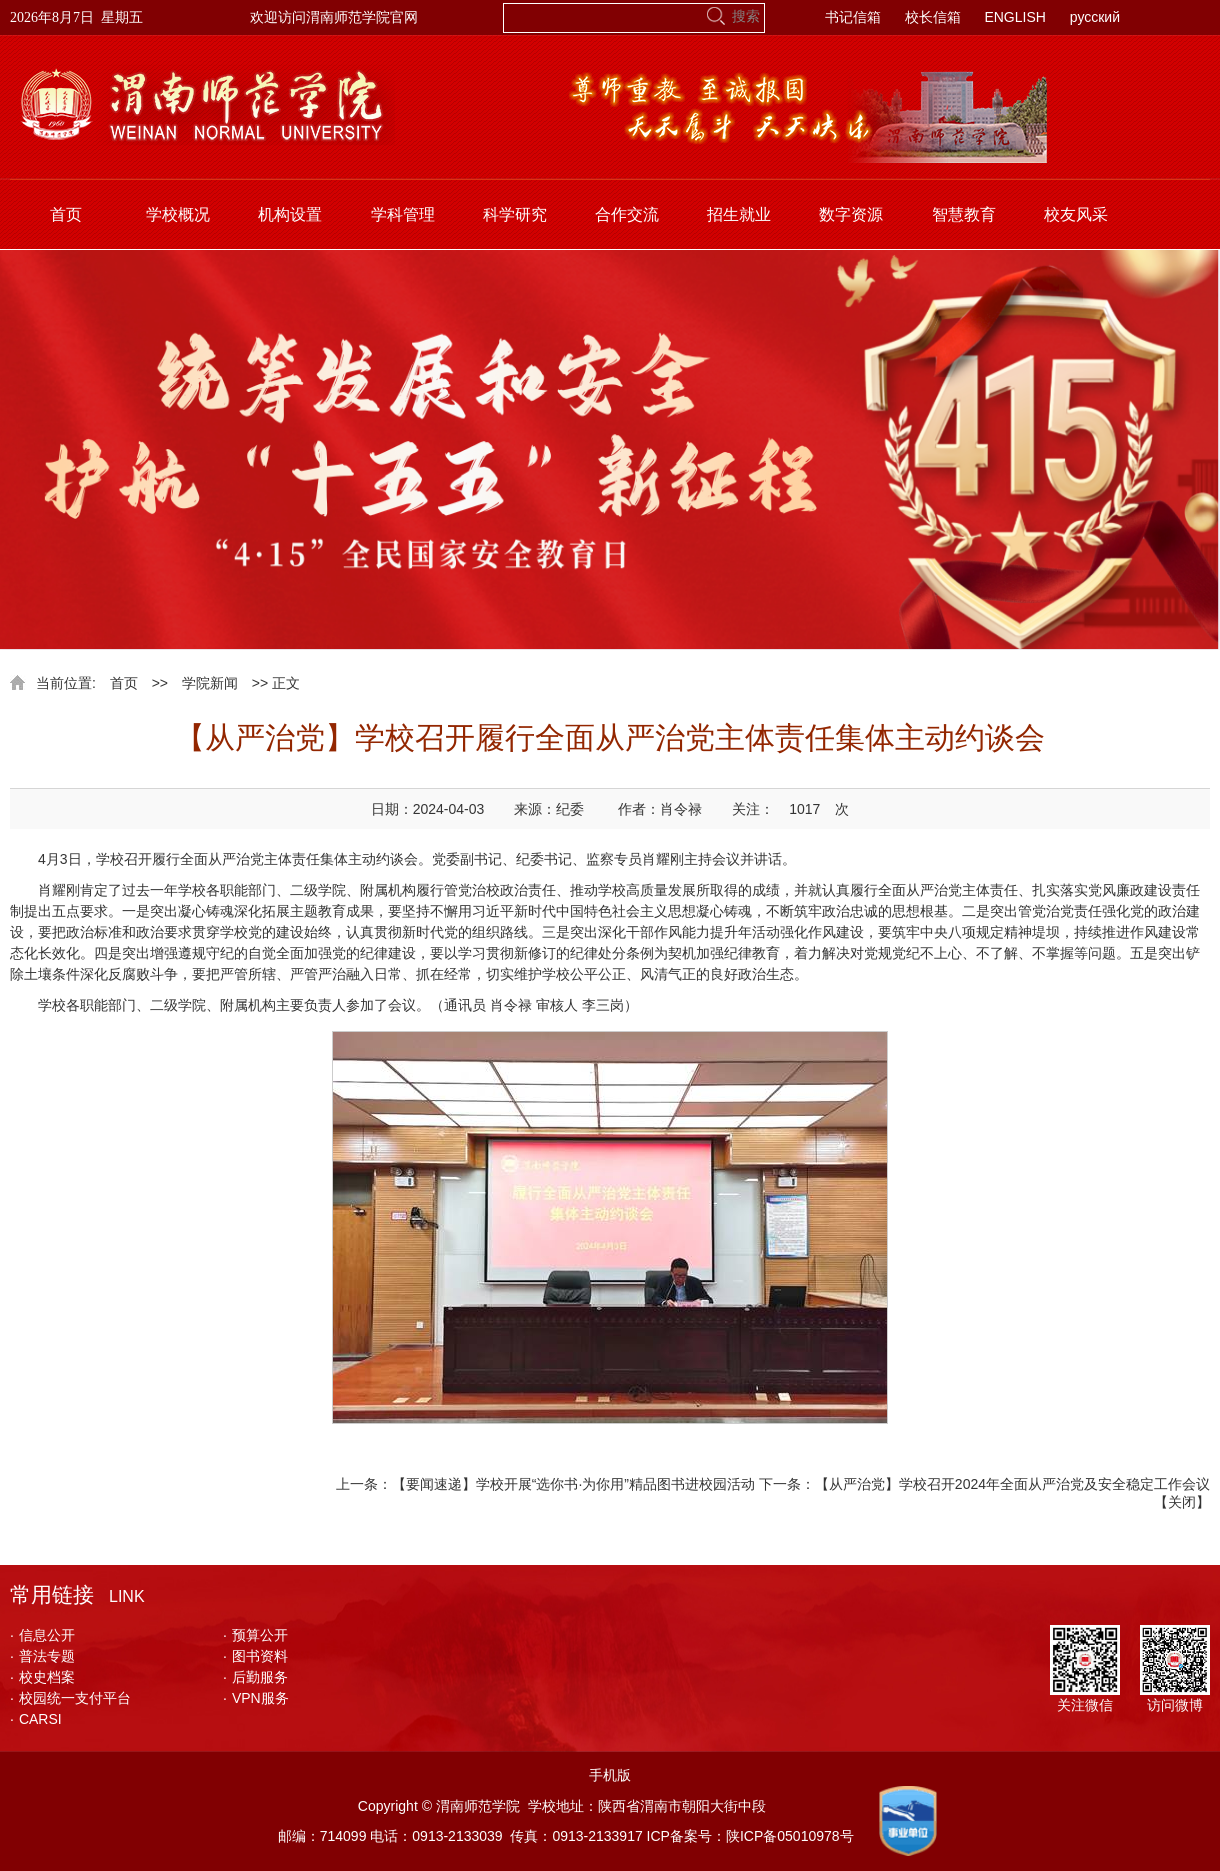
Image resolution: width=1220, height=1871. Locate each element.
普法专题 (42, 1656)
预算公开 (255, 1635)
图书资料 (255, 1656)
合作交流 (627, 214)
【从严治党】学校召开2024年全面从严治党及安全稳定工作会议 (1012, 1484)
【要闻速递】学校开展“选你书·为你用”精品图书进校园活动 (573, 1484)
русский (1095, 17)
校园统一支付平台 (70, 1698)
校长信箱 (933, 17)
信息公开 (42, 1635)
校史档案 (42, 1677)
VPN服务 (256, 1698)
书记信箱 (853, 17)
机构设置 (290, 214)
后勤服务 (255, 1677)
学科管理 (403, 214)
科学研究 (515, 214)
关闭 (1182, 1502)
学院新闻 (210, 683)
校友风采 (1076, 214)
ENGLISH (1014, 17)
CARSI (36, 1719)
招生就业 (739, 214)
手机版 (610, 1775)
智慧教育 (964, 214)
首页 (66, 214)
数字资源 (851, 214)
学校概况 (178, 214)
